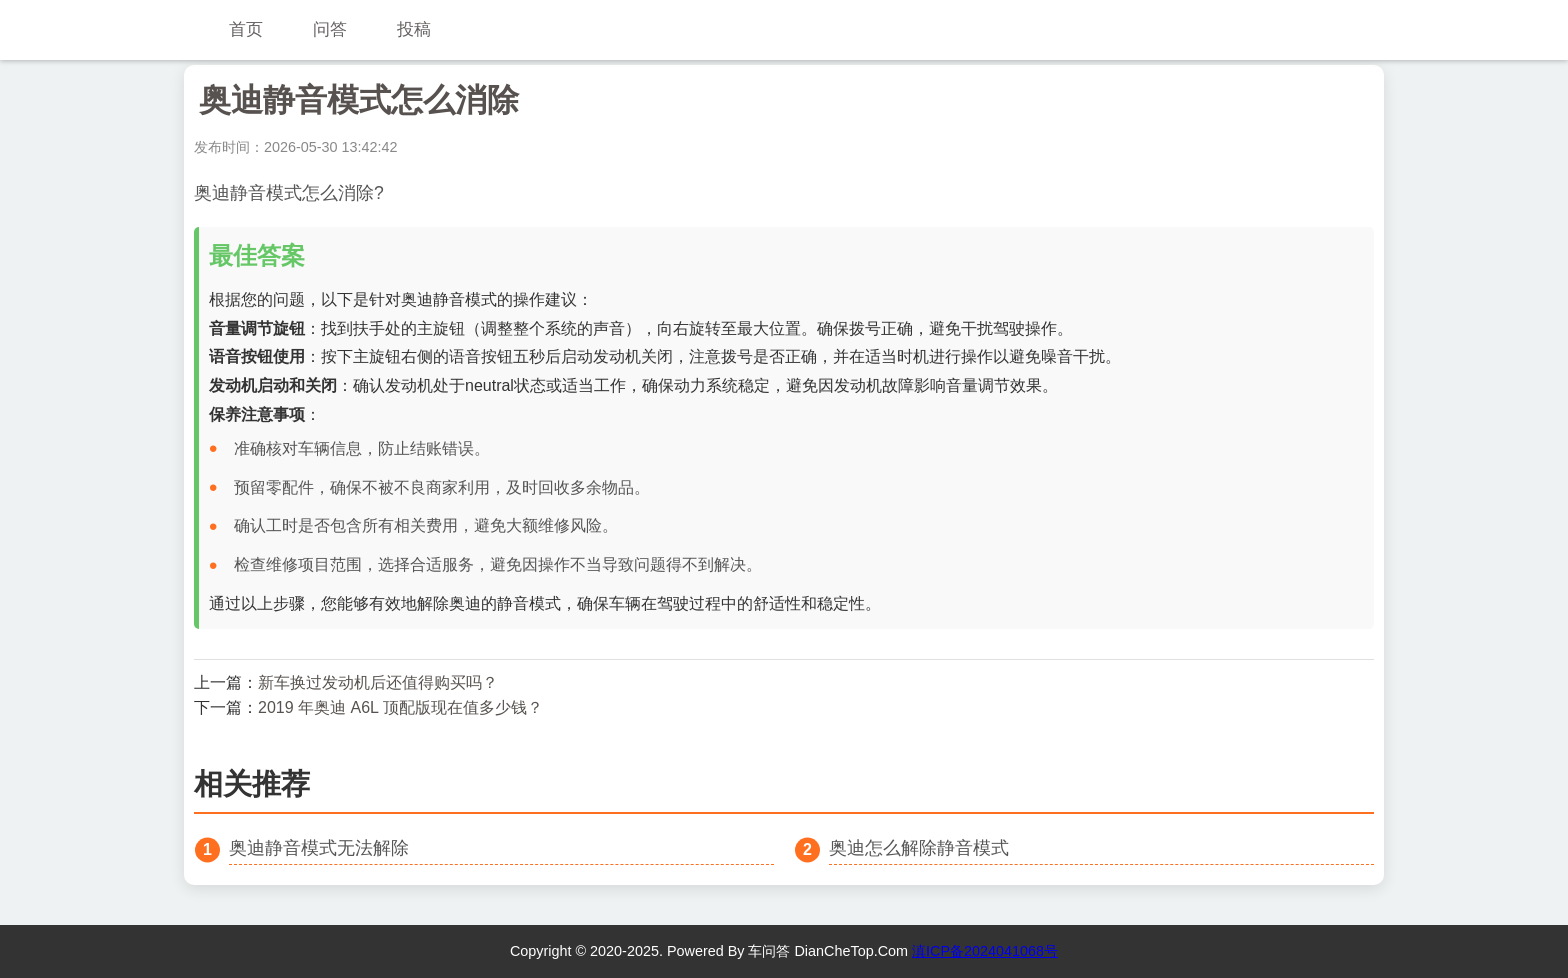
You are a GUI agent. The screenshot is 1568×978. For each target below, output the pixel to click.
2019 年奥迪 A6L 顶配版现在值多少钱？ (400, 707)
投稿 (414, 29)
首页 (246, 29)
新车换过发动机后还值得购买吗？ (378, 682)
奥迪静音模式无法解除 (319, 848)
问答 (330, 29)
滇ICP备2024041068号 (985, 951)
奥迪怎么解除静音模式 (919, 848)
